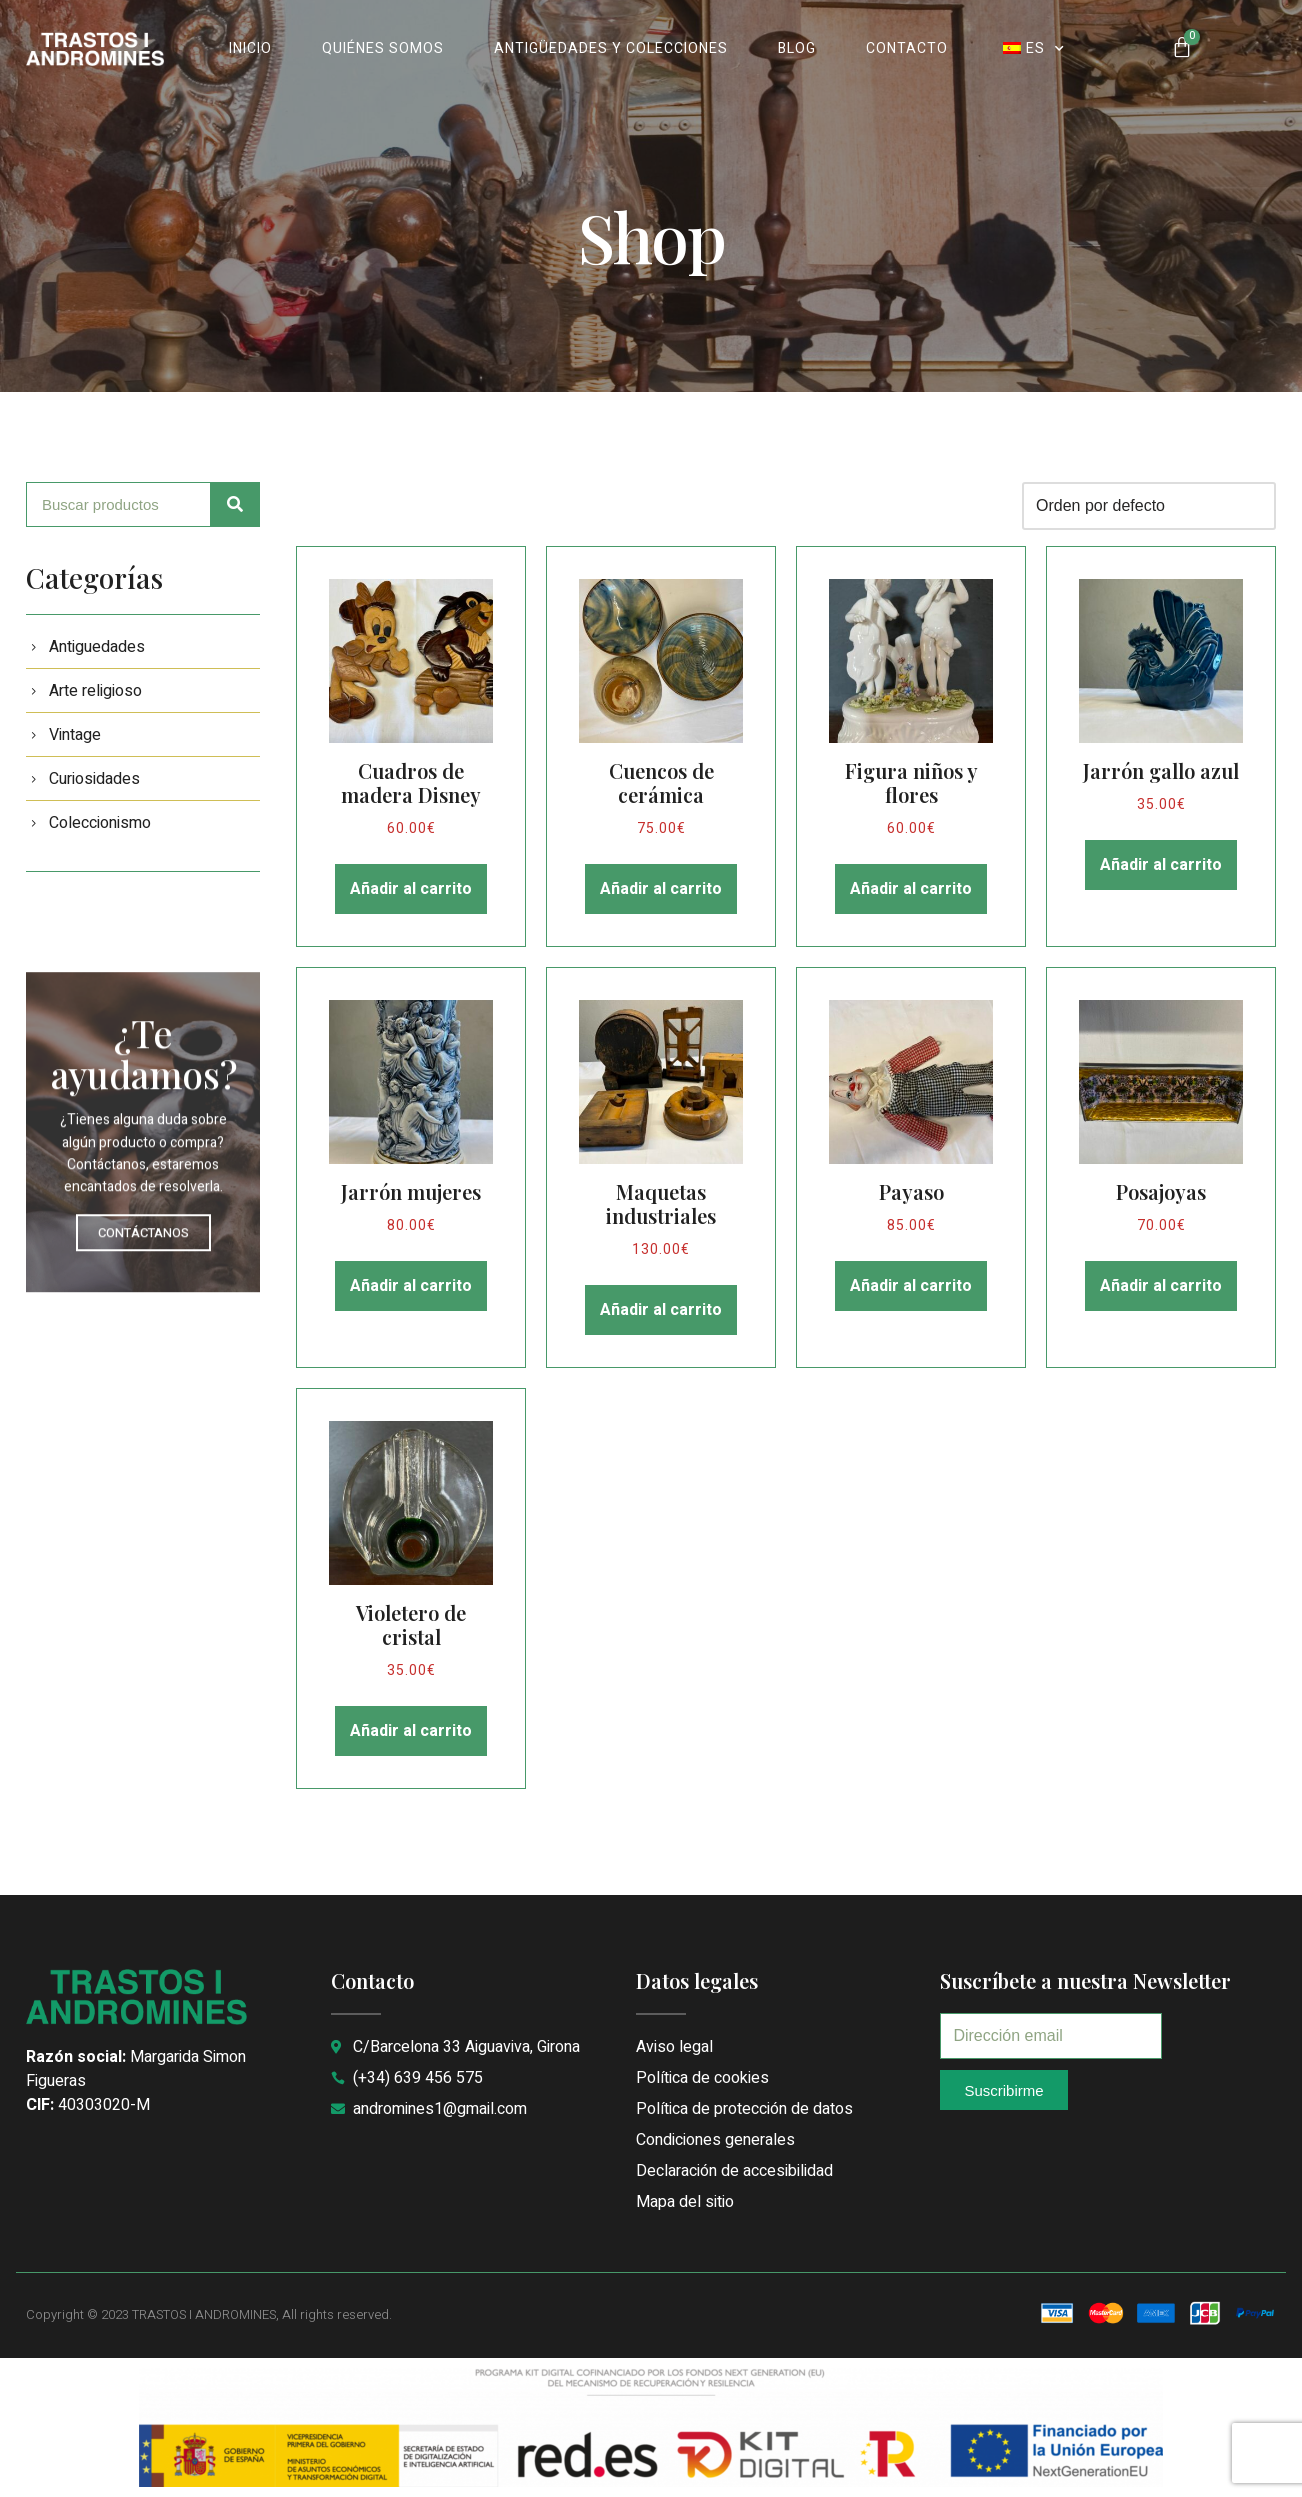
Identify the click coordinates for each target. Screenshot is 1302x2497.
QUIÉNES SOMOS (383, 48)
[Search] (236, 504)
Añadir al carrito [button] (411, 889)
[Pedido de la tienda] (1149, 506)
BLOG (797, 48)
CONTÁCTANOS (143, 1384)
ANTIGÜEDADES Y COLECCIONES (611, 48)
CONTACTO (907, 48)
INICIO (250, 48)
